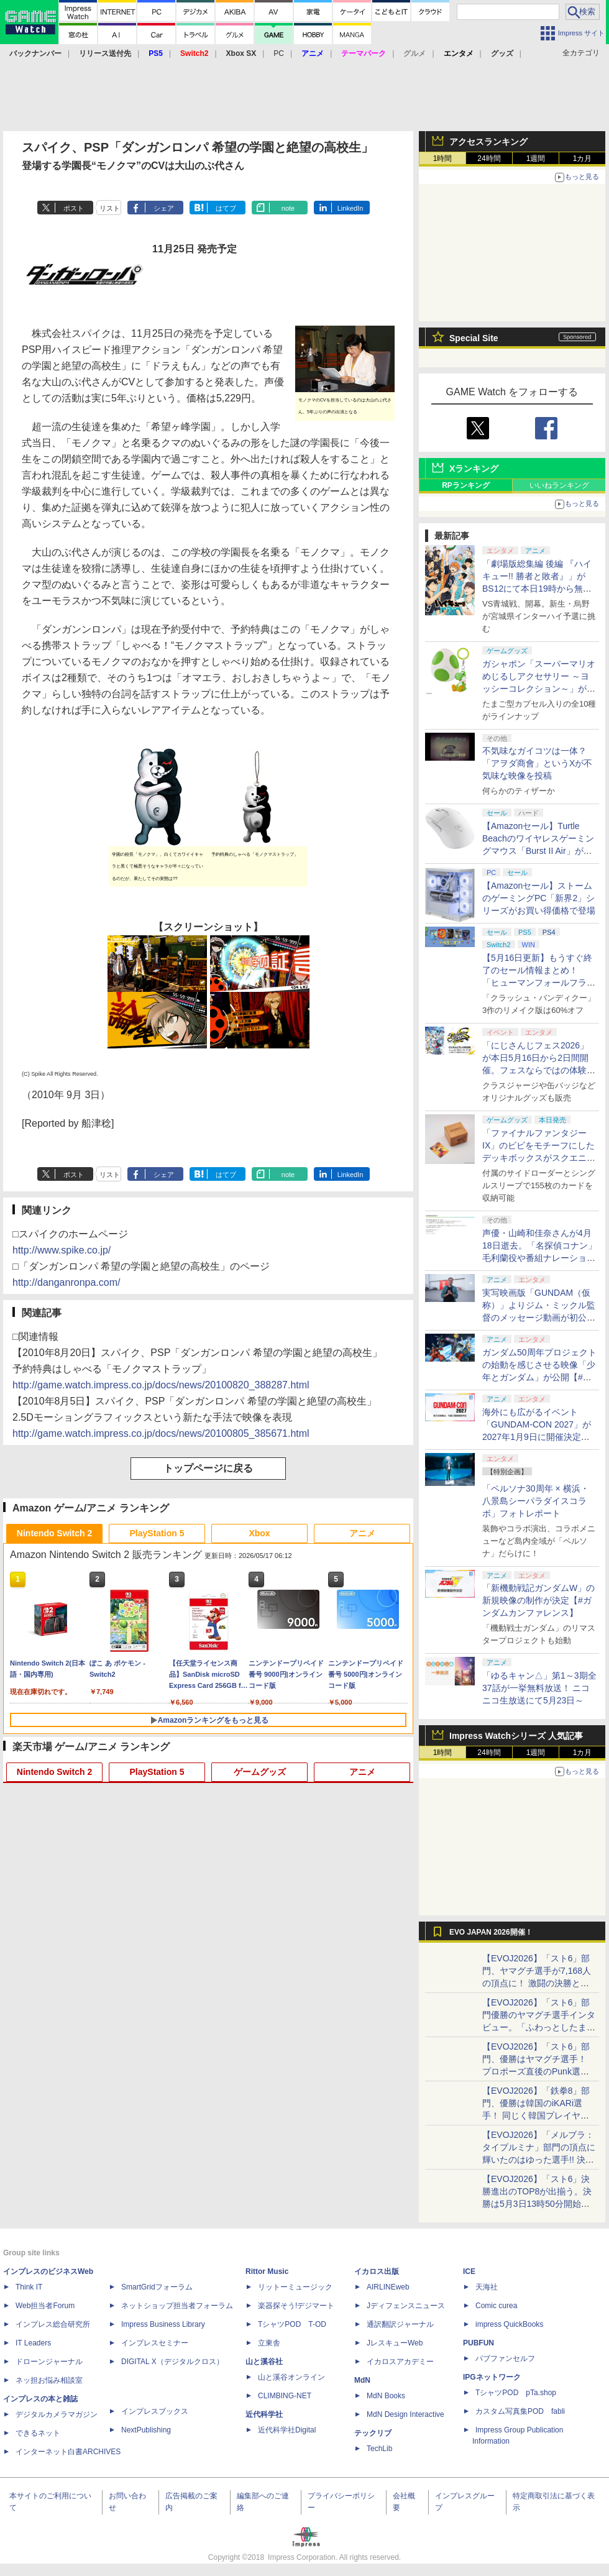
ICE (469, 2271)
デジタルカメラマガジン (57, 2414)
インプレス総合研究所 (53, 2324)
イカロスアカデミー (400, 2361)
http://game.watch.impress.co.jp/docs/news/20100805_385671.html (160, 1433)
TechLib (379, 2448)
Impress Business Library (163, 2324)
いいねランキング (559, 485)
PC (278, 53)
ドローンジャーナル (49, 2361)
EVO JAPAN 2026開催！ (491, 1932)
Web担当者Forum (45, 2305)
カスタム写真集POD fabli (520, 2411)
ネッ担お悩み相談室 (49, 2380)
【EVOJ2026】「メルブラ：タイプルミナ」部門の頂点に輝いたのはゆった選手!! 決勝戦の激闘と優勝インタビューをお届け (538, 2159)
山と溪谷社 (264, 2361)
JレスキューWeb (395, 2343)
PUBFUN (478, 2343)
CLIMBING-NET (284, 2395)
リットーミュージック (295, 2287)
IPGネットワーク (492, 2377)
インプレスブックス (154, 2411)
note (288, 208)
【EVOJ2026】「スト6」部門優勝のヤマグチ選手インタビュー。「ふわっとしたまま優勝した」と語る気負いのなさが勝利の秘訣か (538, 2027)
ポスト (73, 208)
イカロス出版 (376, 2271)
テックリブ (373, 2433)
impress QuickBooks (509, 2324)
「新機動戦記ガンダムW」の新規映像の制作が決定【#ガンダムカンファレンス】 (538, 1600)
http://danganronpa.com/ (66, 1282)
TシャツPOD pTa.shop (515, 2392)
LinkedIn (350, 208)
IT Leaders (33, 2343)
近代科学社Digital (287, 2430)
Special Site (473, 338)
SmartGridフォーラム (157, 2287)
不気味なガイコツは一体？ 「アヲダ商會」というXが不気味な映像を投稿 (537, 763)
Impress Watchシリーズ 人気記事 (516, 1736)
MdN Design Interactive (405, 2414)
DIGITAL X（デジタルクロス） (172, 2361)
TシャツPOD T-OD (292, 2324)
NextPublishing (146, 2430)
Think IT (29, 2287)
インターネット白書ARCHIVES (68, 2451)
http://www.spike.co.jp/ (61, 1250)
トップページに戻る (208, 1468)
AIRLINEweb (388, 2287)
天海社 (486, 2287)
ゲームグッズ (260, 1772)
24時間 (488, 158)
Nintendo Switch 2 (54, 1533)
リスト (109, 208)
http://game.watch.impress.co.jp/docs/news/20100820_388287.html (160, 1385)
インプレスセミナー (154, 2343)
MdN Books (386, 2395)
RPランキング (466, 485)
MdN (362, 2380)
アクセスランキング (488, 142)
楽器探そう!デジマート (296, 2305)
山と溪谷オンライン (291, 2377)
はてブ (226, 208)
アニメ (362, 1533)
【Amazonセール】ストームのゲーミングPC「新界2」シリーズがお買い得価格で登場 (538, 898)
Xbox (259, 1533)
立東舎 (269, 2343)
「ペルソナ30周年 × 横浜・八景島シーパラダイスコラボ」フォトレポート (535, 1500)
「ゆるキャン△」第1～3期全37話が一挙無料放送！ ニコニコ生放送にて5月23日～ (539, 1688)
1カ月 (582, 158)
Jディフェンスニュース (406, 2305)
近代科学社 (264, 2414)
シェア (163, 208)
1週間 (536, 158)
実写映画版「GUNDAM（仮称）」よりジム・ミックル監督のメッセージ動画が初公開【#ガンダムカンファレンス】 (538, 1317)
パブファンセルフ (505, 2358)
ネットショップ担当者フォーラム (177, 2305)
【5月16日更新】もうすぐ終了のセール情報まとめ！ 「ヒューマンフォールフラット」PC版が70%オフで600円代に (539, 982)
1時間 (442, 158)
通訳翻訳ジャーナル (400, 2324)
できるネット (38, 2433)
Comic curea (496, 2305)
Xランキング (473, 469)
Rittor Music (266, 2271)
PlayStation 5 (157, 1533)
